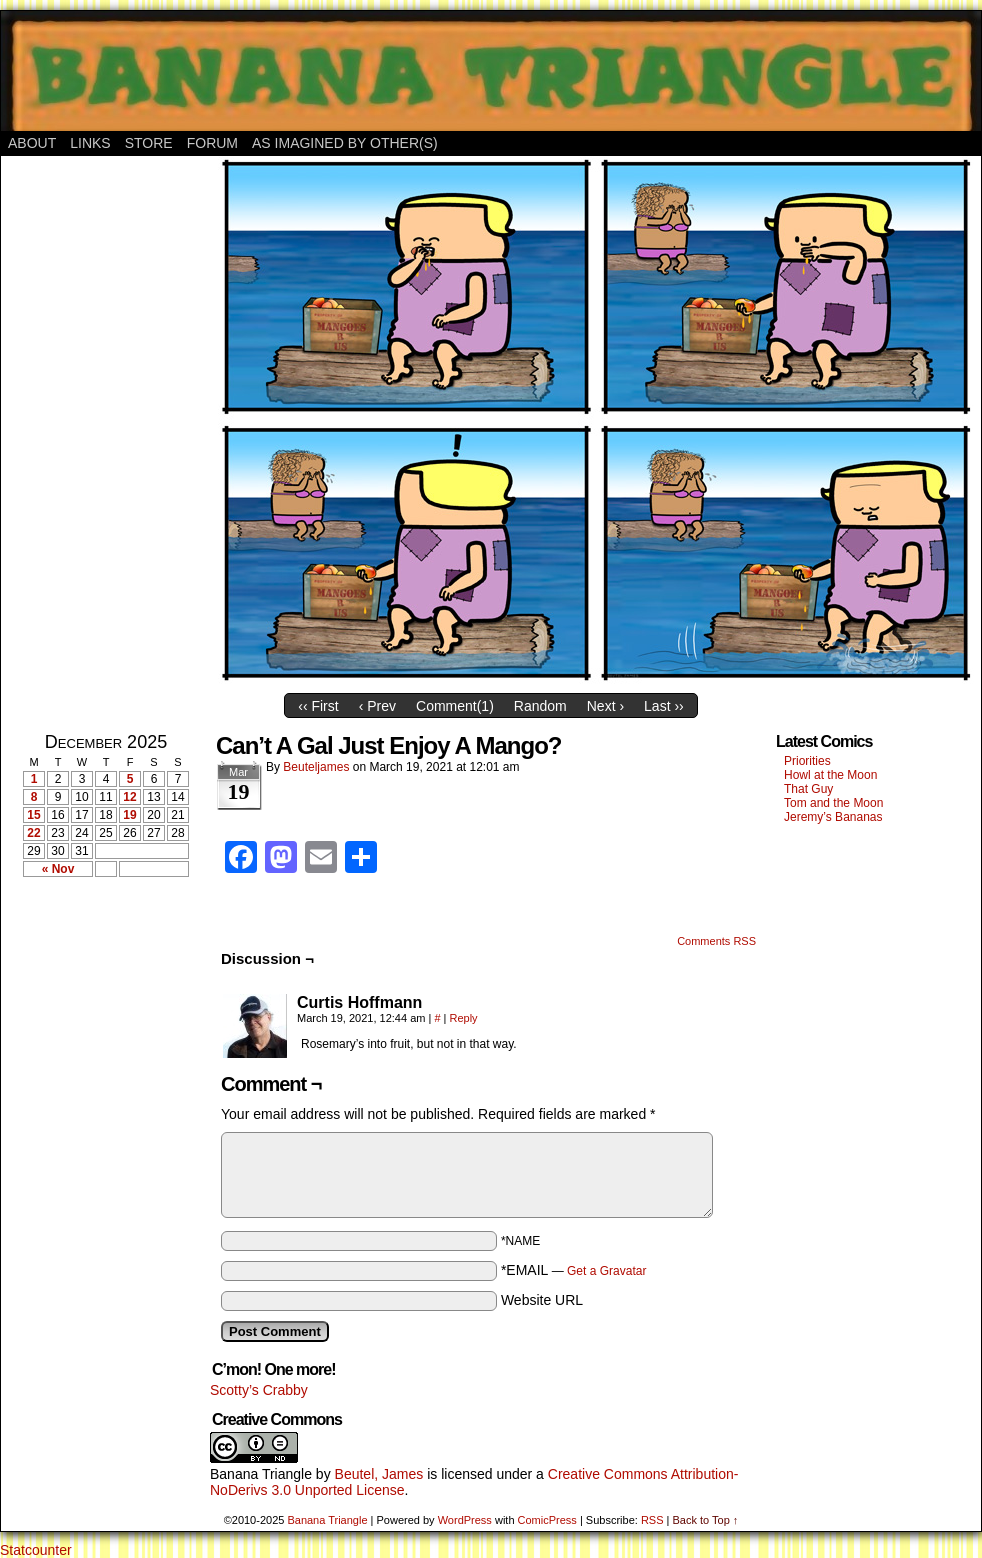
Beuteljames (316, 767)
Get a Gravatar (606, 1271)
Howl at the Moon (830, 775)
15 (33, 815)
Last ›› (664, 706)
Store (149, 143)
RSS (652, 1520)
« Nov (58, 869)
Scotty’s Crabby (259, 1390)
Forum (212, 143)
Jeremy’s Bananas (833, 817)
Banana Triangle (261, 1474)
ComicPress (547, 1520)
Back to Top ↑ (705, 1520)
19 (129, 815)
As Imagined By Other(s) (345, 143)
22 (33, 833)
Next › (605, 706)
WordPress (465, 1520)
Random (540, 706)
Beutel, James (379, 1474)
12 (129, 797)
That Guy (808, 789)
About (32, 143)
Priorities (807, 761)
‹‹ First (318, 706)
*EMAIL (574, 1270)
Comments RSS (716, 941)
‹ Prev (377, 706)
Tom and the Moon (833, 803)
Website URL (542, 1300)
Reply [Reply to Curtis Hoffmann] (464, 1018)
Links (90, 143)
